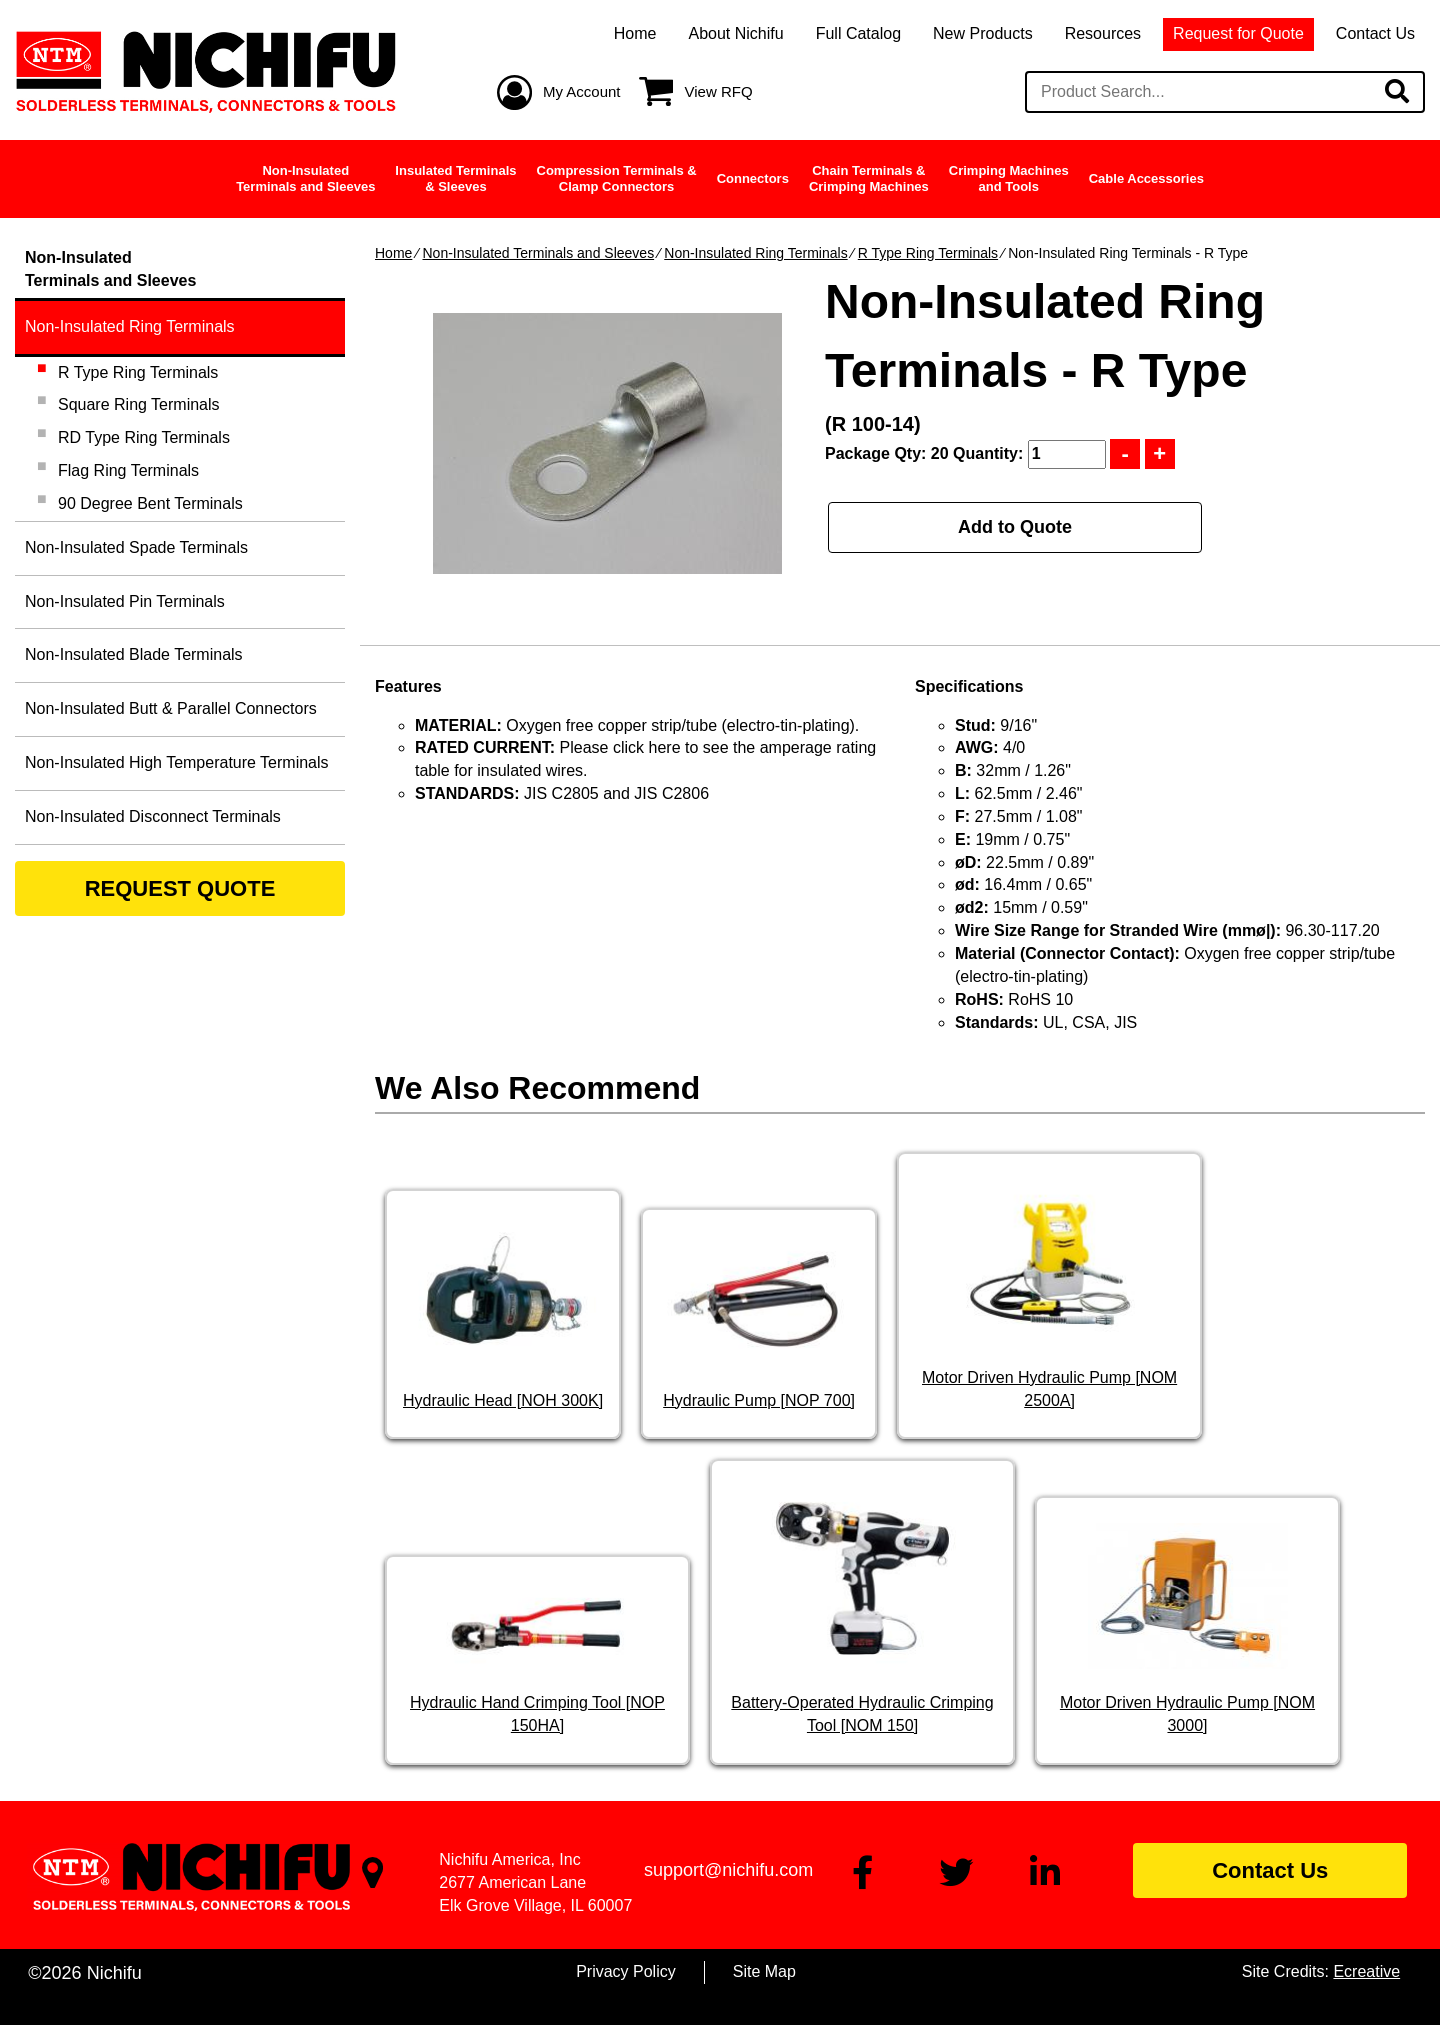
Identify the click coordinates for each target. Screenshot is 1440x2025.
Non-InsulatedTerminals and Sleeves (305, 178)
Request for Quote (1238, 33)
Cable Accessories (1146, 178)
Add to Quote (1015, 527)
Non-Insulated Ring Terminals (755, 253)
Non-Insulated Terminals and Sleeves (538, 253)
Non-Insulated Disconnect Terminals (153, 816)
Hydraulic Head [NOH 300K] (503, 1400)
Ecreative (1366, 1971)
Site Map (764, 1971)
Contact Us (1375, 33)
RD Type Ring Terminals (144, 437)
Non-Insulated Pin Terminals (125, 601)
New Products (983, 33)
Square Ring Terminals (139, 404)
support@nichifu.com (728, 1870)
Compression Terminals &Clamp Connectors (617, 178)
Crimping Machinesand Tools (1009, 178)
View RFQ (719, 91)
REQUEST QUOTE (180, 888)
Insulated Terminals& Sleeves (455, 178)
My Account (582, 91)
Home (635, 33)
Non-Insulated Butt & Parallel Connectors (171, 708)
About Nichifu (735, 33)
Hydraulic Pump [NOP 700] (759, 1400)
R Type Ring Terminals (928, 253)
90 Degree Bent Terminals (150, 503)
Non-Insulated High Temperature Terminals (177, 762)
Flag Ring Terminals (128, 470)
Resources (1103, 33)
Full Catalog (858, 33)
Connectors (753, 178)
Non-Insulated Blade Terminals (134, 654)
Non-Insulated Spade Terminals (136, 547)
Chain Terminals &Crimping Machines (869, 178)
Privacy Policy (626, 1971)
